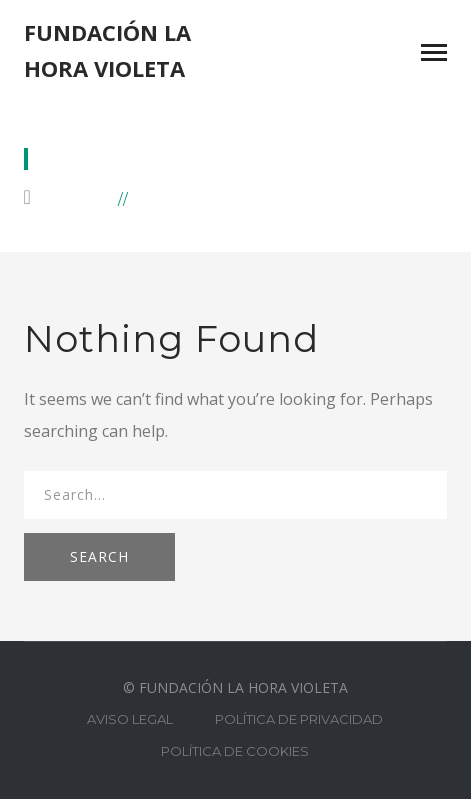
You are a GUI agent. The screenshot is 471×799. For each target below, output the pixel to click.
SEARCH (99, 556)
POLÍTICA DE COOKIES (235, 751)
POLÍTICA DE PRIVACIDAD (299, 719)
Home (85, 198)
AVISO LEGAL (130, 719)
